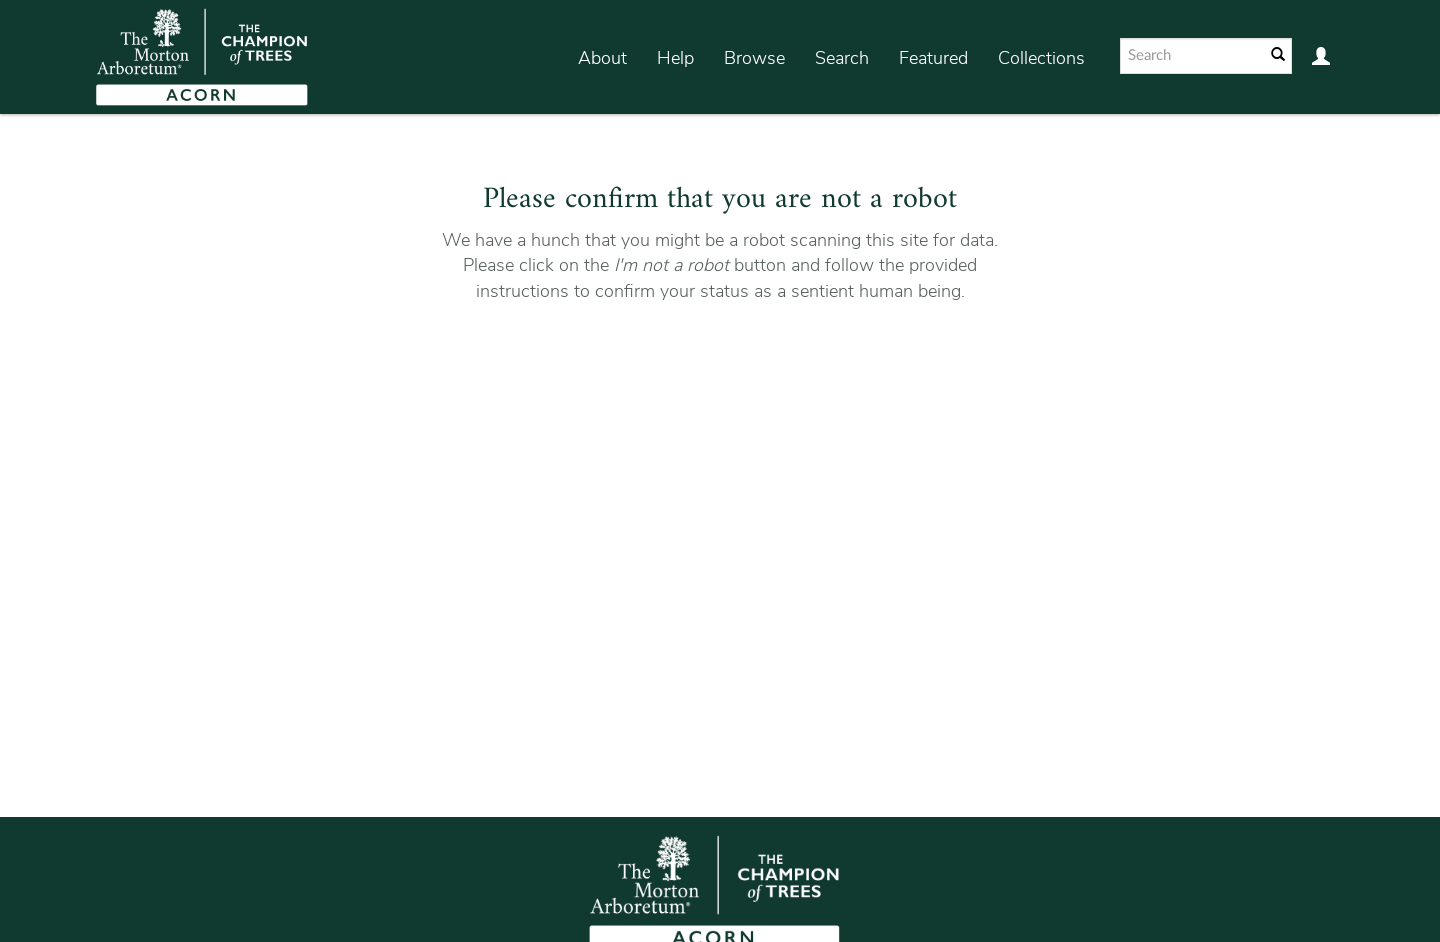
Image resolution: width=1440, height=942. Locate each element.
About (602, 58)
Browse (754, 58)
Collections (1041, 58)
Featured (933, 58)
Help (675, 58)
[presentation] (717, 368)
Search (842, 58)
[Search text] (1191, 56)
